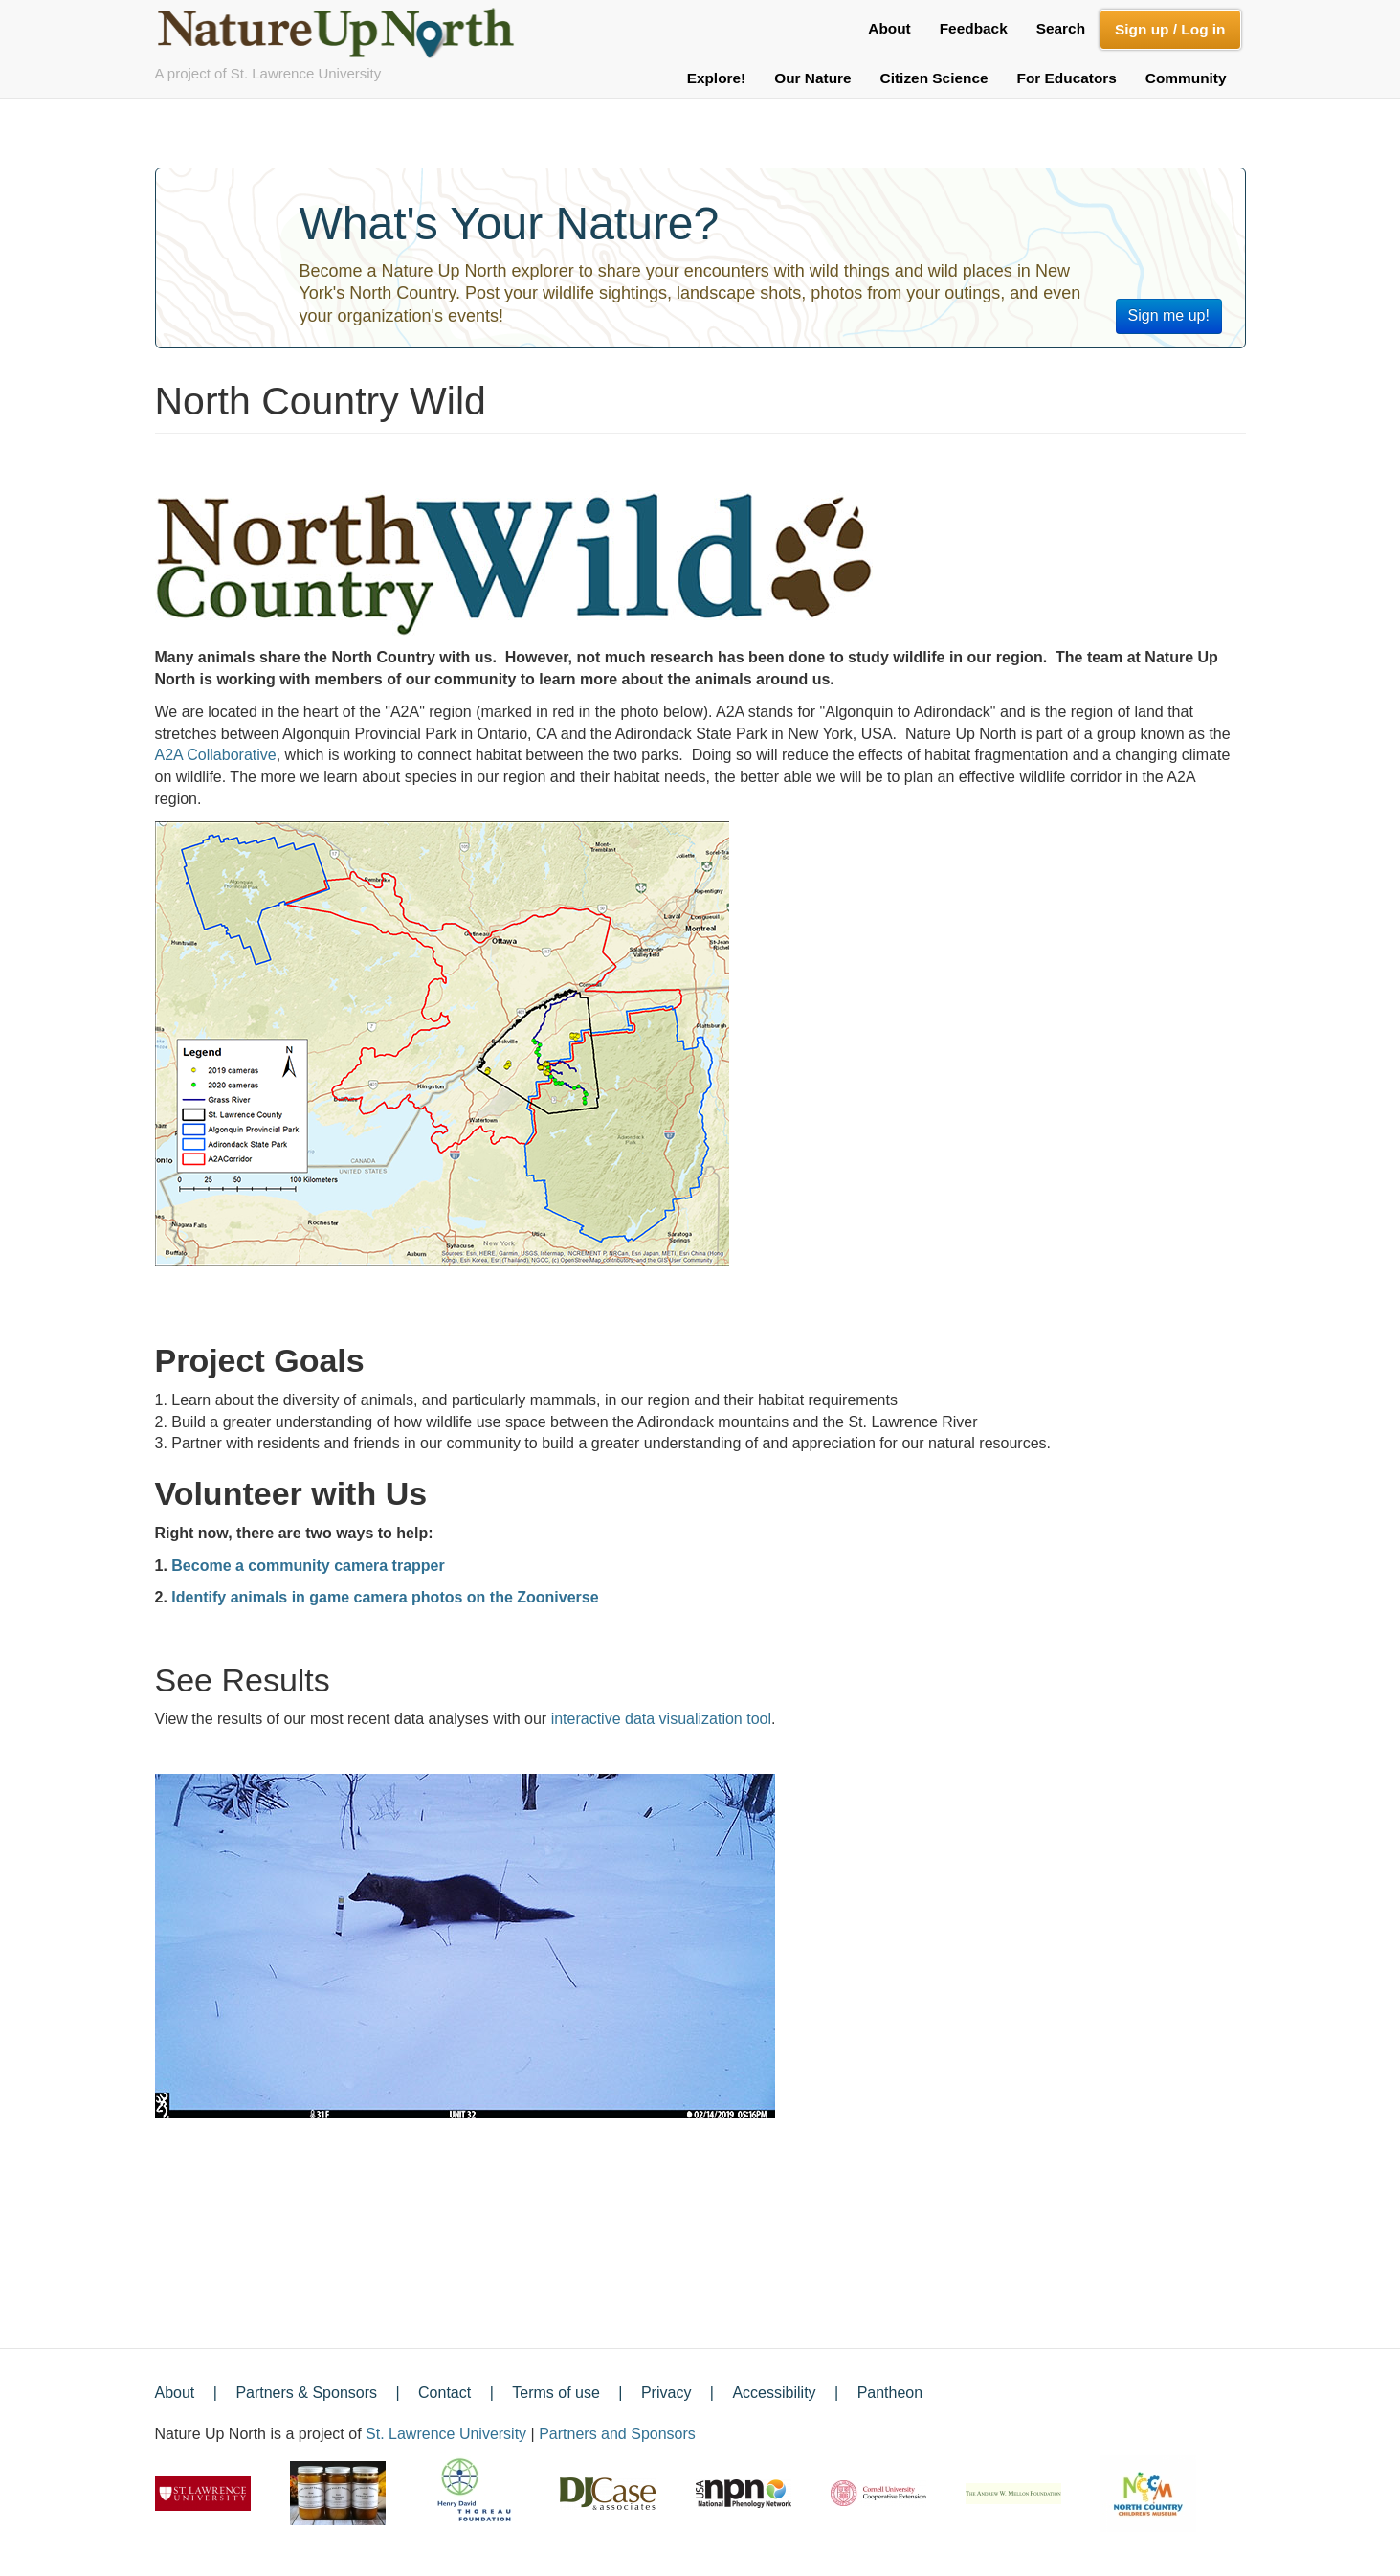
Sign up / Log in (1170, 29)
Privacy (666, 2393)
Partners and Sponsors (617, 2434)
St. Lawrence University (446, 2434)
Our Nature (812, 78)
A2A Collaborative (216, 755)
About (889, 28)
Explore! (716, 78)
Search (1060, 28)
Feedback (974, 28)
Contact (444, 2393)
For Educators (1067, 78)
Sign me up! (1169, 315)
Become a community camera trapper (307, 1565)
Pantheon (890, 2393)
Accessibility (773, 2393)
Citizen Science (934, 78)
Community (1186, 78)
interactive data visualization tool (661, 1719)
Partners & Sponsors (306, 2393)
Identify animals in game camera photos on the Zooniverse (384, 1597)
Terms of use (556, 2393)
